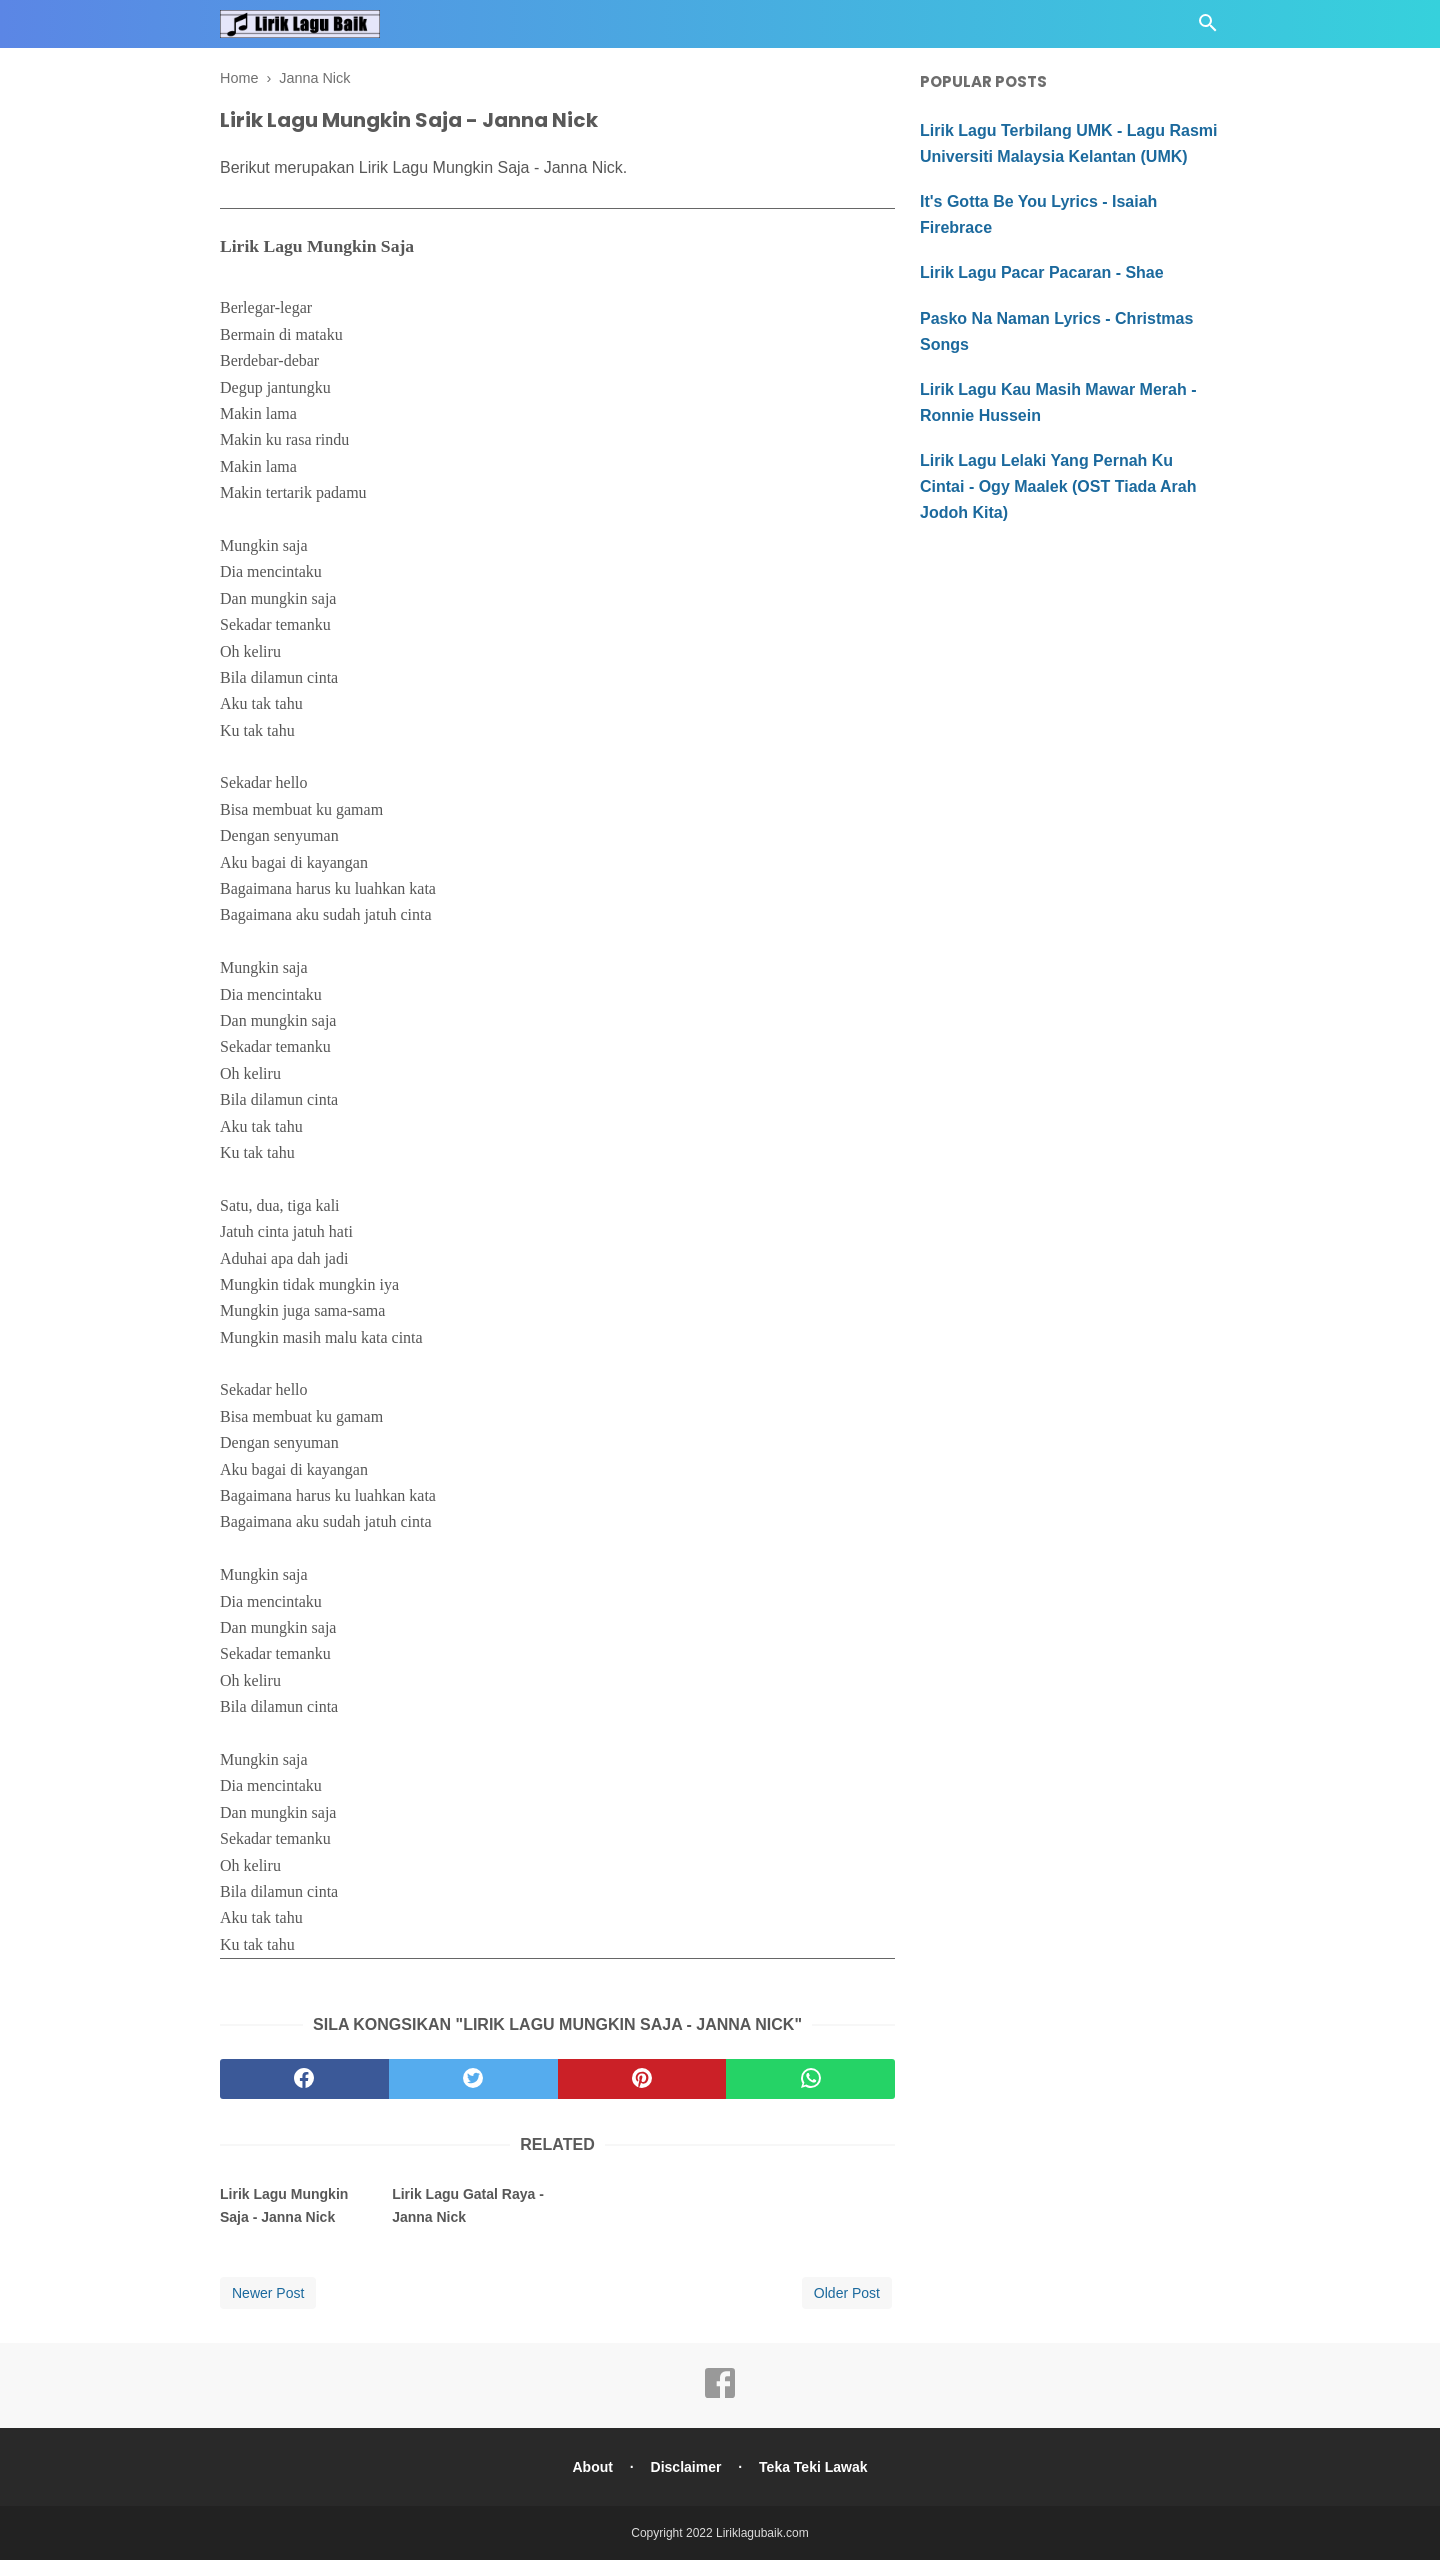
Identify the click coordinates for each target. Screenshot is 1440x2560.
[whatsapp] (810, 2079)
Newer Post (268, 2293)
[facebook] (304, 2079)
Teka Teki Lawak (813, 2467)
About (592, 2467)
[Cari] (1208, 28)
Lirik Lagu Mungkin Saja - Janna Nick (284, 2205)
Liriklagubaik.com (762, 2533)
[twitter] (473, 2079)
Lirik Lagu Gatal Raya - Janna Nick (468, 2205)
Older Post (847, 2293)
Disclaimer (686, 2467)
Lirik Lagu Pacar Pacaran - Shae (1042, 272)
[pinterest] (642, 2079)
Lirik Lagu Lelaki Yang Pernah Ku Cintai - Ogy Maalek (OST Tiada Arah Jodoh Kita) (1058, 486)
